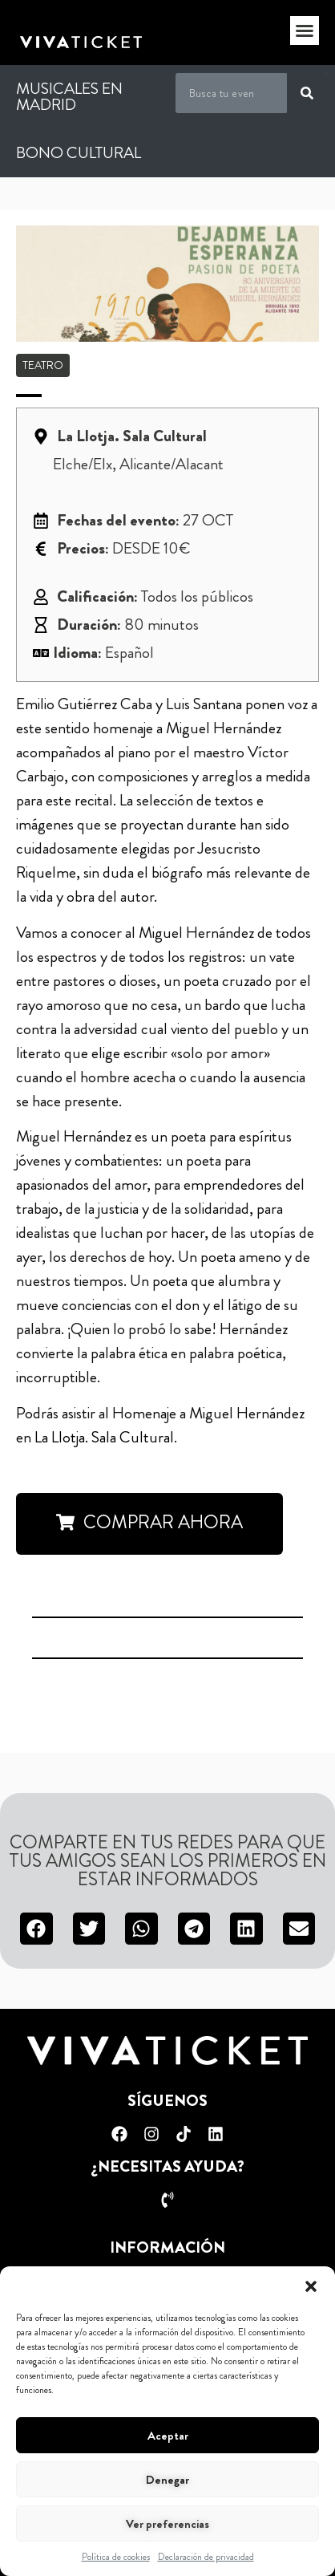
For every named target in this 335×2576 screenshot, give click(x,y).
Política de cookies (116, 2557)
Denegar (167, 2480)
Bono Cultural (78, 152)
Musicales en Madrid (69, 96)
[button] (311, 2286)
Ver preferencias (167, 2524)
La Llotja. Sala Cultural (104, 1437)
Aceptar (167, 2435)
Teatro (42, 365)
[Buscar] (307, 93)
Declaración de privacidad (206, 2557)
